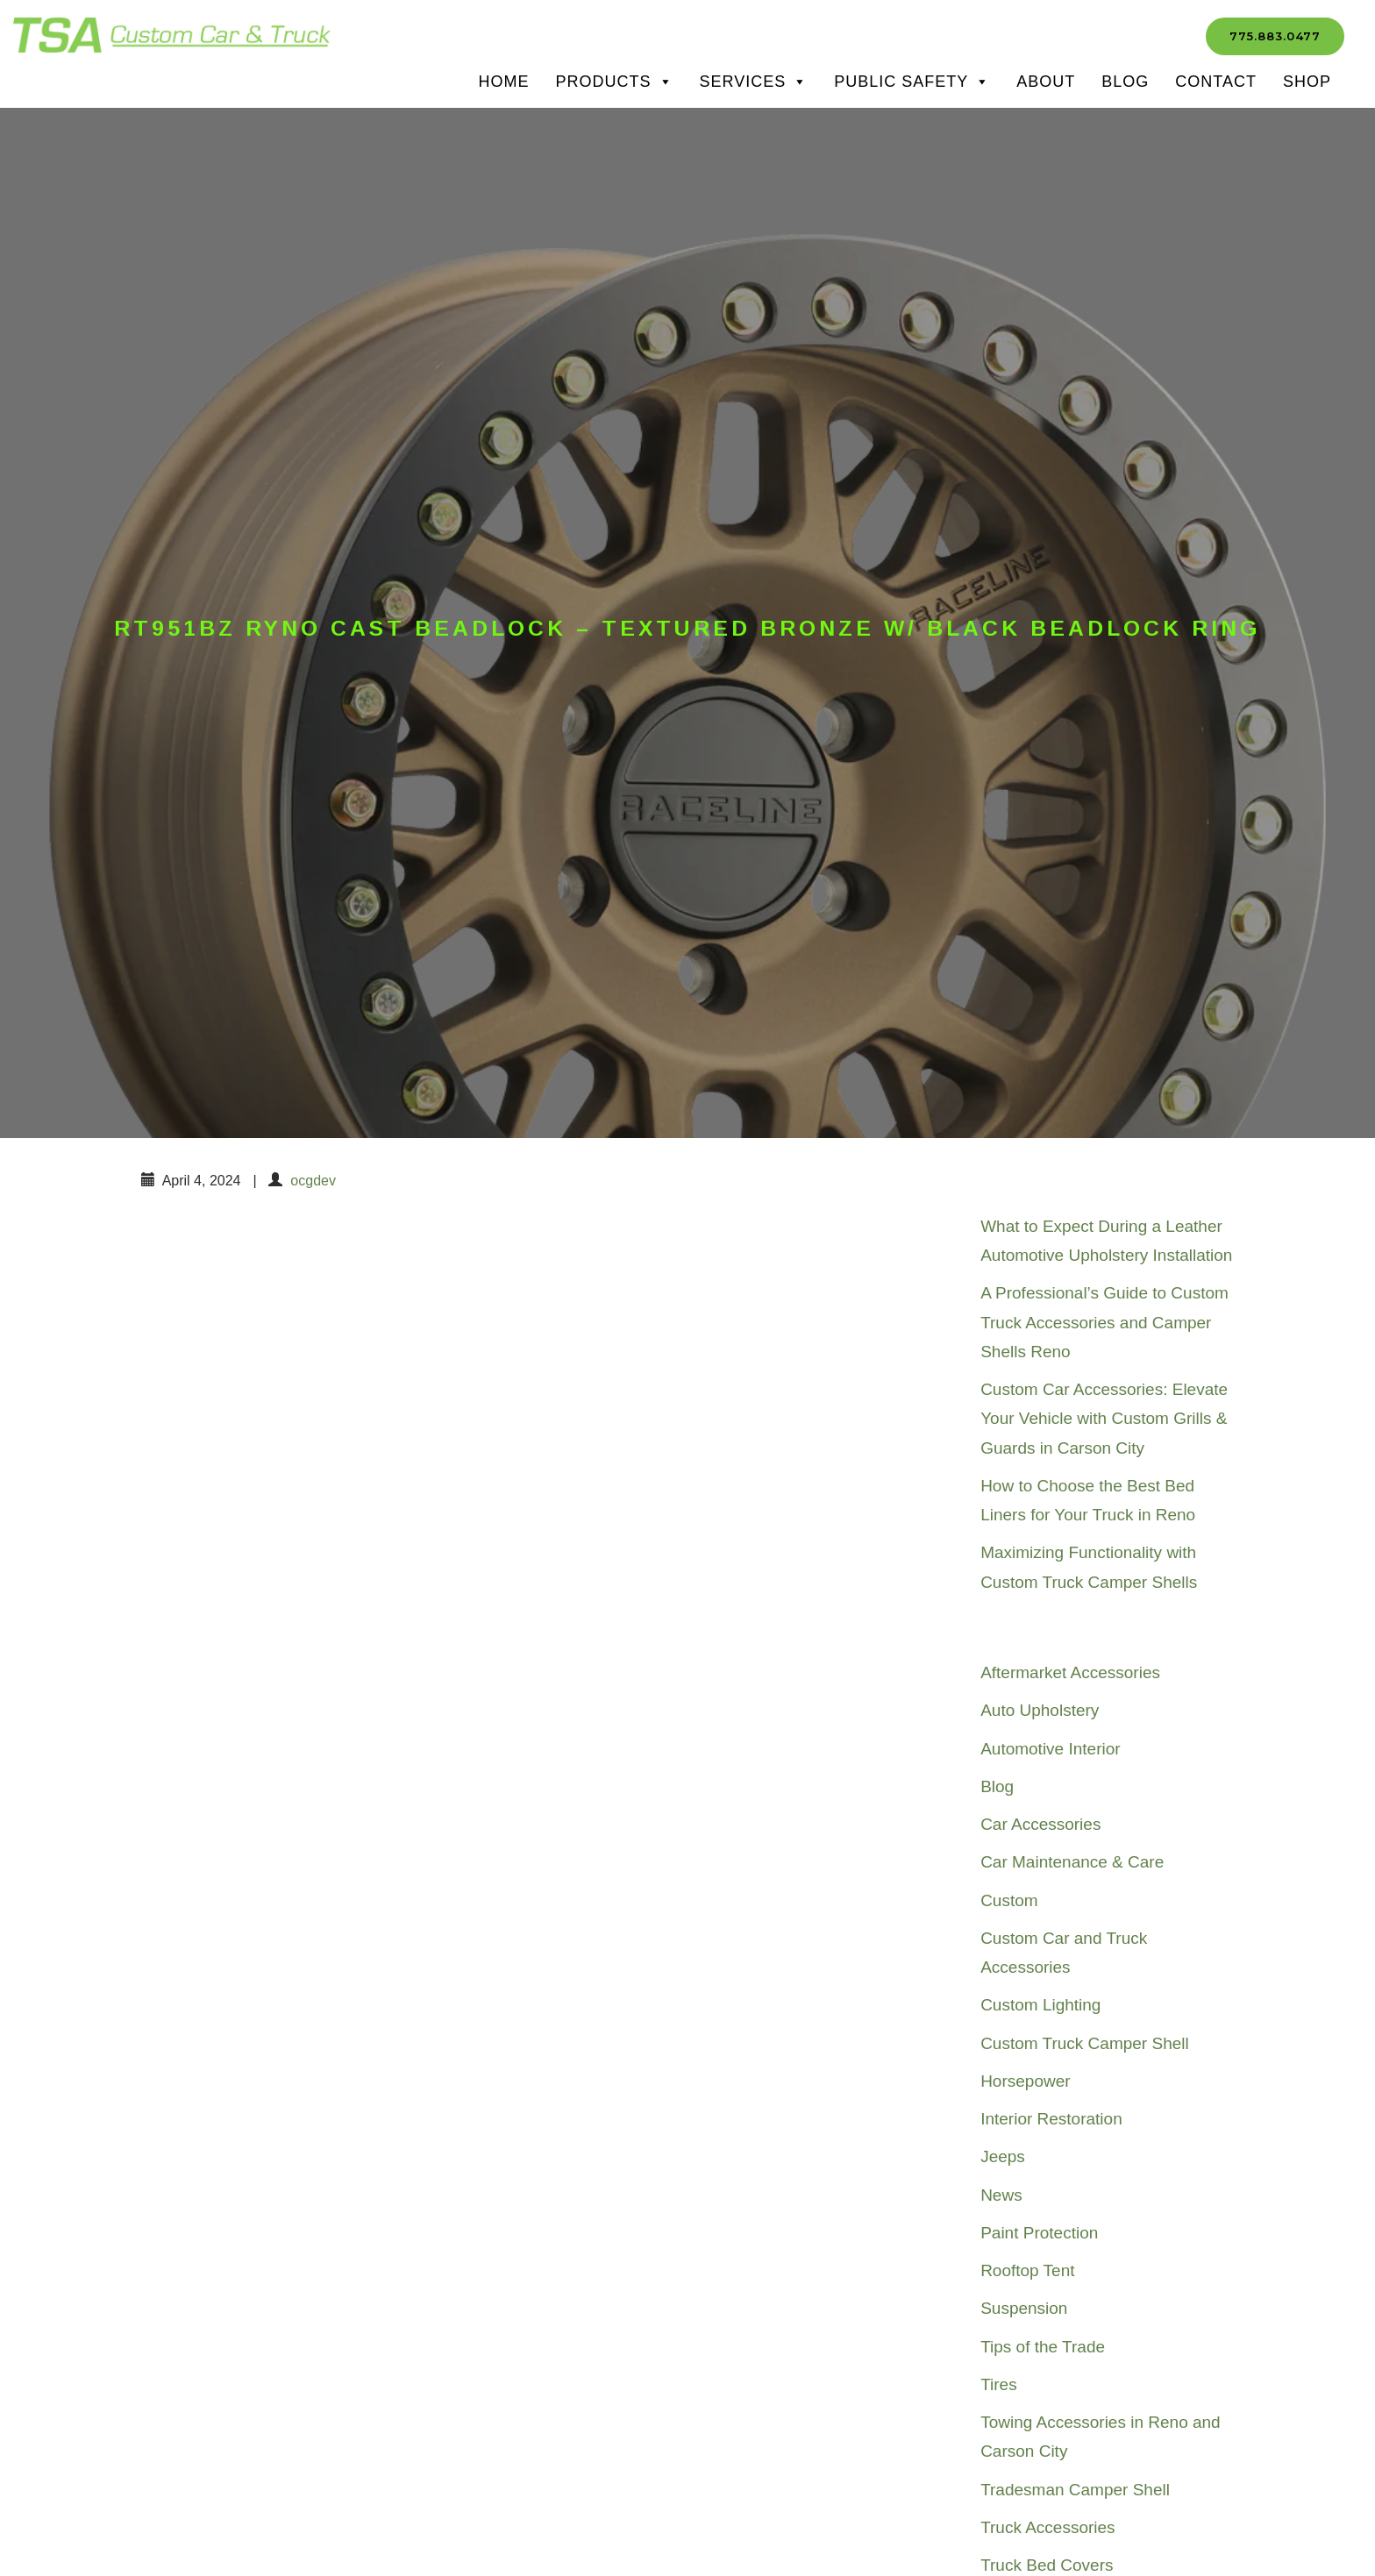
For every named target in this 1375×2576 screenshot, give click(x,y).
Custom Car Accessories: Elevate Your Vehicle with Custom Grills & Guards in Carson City (1104, 1418)
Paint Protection (1039, 2233)
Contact (1216, 81)
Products (614, 81)
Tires (998, 2384)
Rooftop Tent (1027, 2270)
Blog (1125, 81)
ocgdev (313, 1180)
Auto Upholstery (1039, 1710)
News (1001, 2195)
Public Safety (912, 81)
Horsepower (1025, 2081)
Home (504, 81)
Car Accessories (1040, 1824)
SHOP (1307, 81)
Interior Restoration (1051, 2119)
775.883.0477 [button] (1275, 36)
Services (754, 81)
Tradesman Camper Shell (1075, 2489)
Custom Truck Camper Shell (1084, 2043)
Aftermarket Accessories (1070, 1672)
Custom (1008, 1900)
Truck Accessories (1047, 2527)
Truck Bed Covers (1046, 2565)
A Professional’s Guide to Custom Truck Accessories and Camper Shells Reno (1104, 1322)
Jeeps (1002, 2156)
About (1045, 81)
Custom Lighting (1040, 2005)
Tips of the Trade (1042, 2347)
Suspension (1023, 2308)
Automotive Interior (1050, 1749)
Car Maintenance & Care (1072, 1862)
